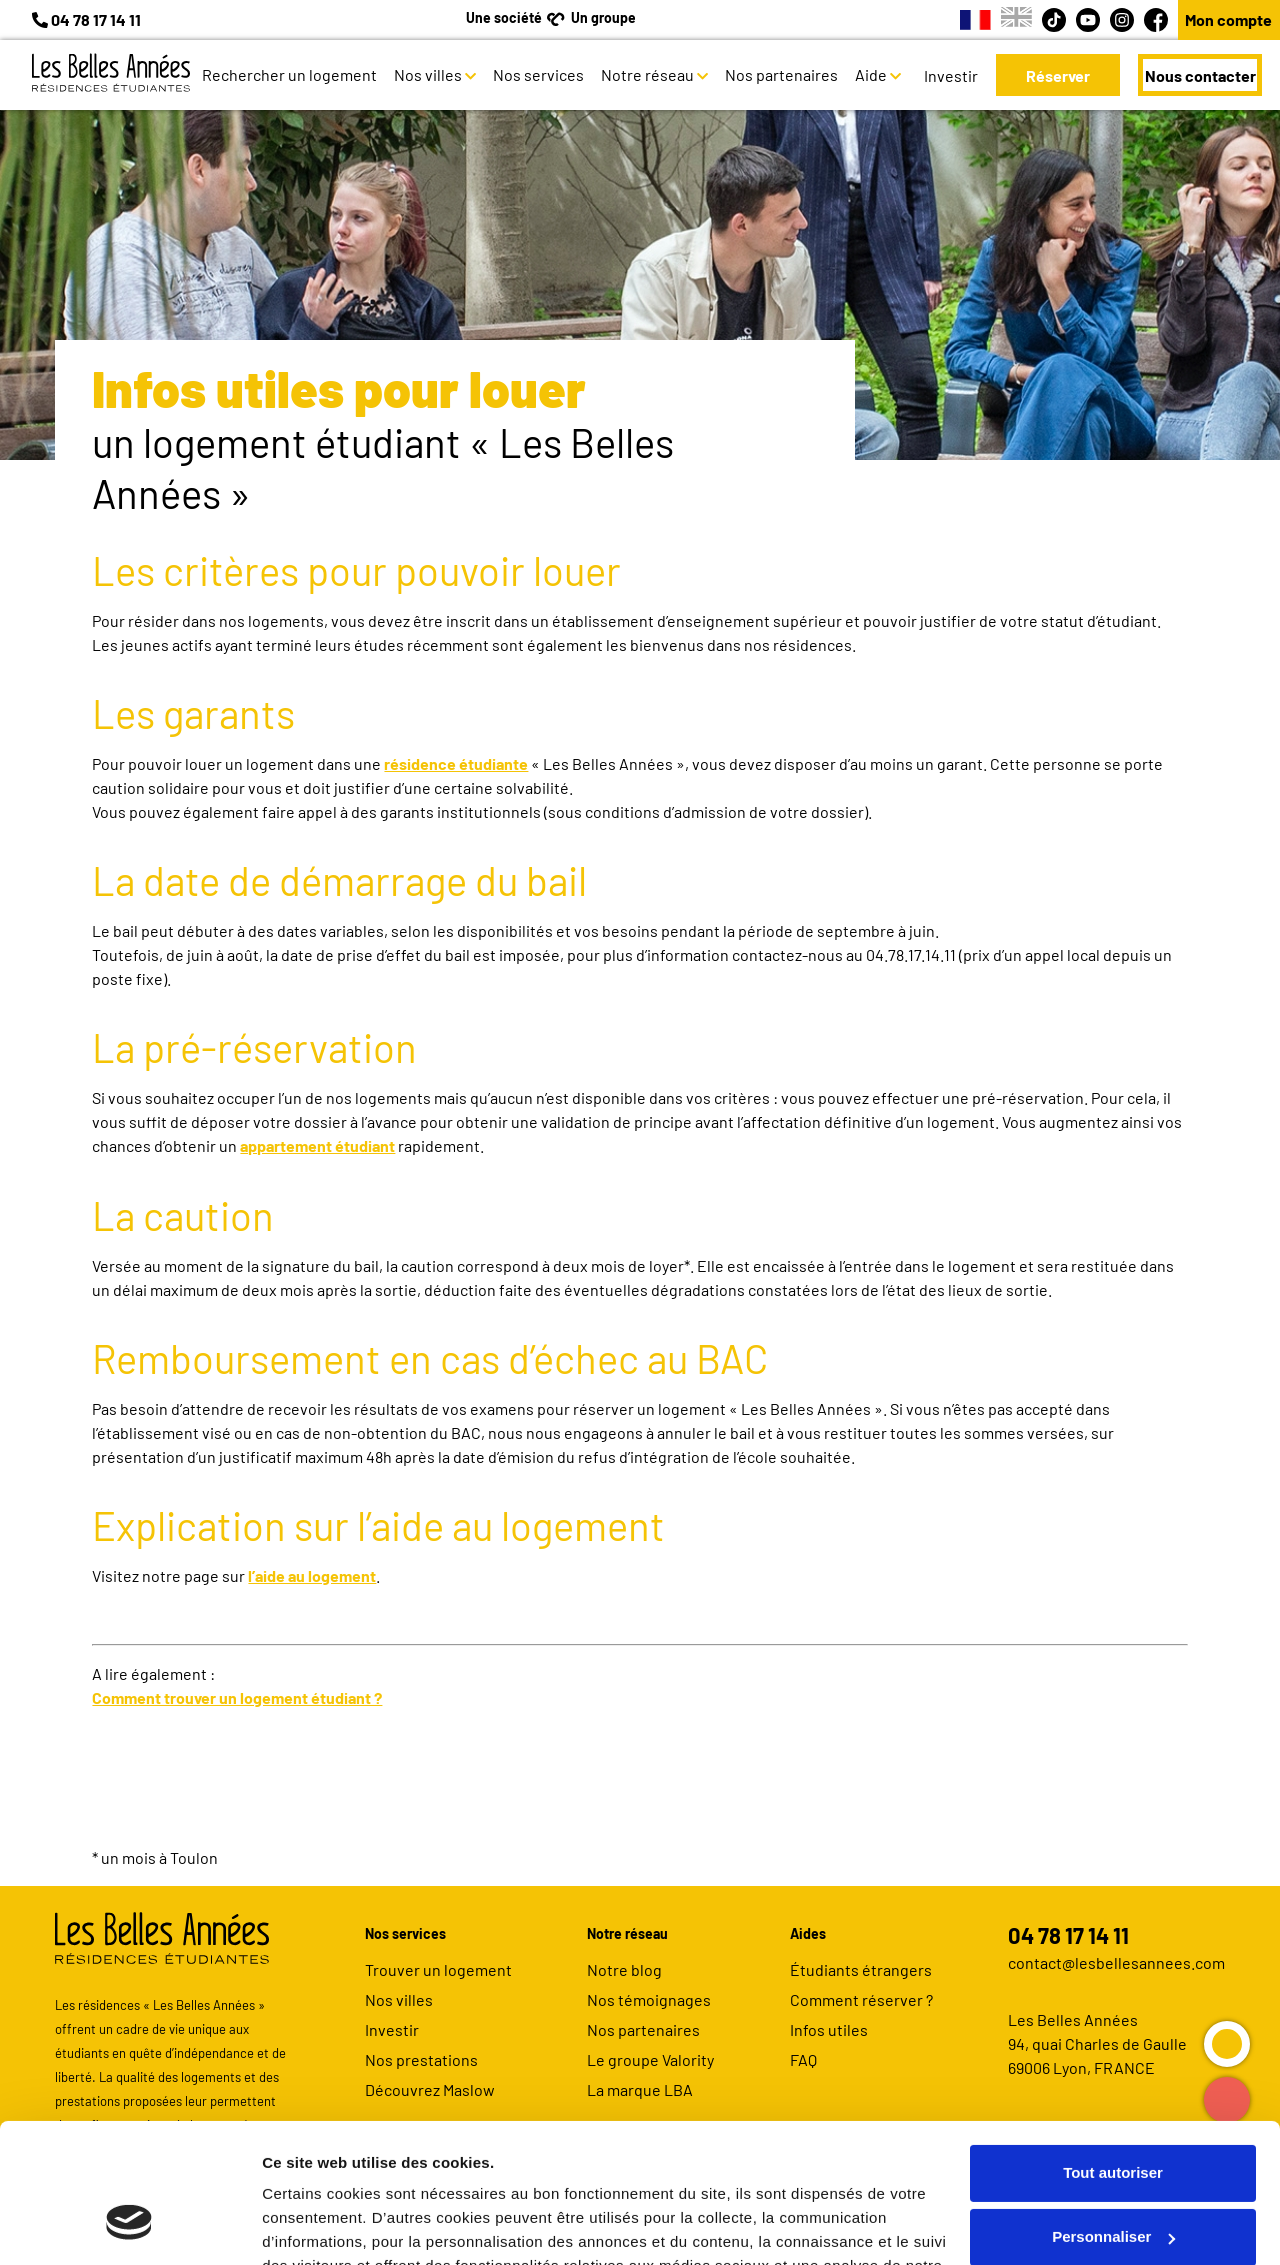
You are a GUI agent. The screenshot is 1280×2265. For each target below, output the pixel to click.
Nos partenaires (781, 74)
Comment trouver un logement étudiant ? (237, 1697)
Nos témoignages (649, 1999)
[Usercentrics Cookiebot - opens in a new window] (129, 2226)
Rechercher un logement (289, 74)
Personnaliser (1113, 2117)
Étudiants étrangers (861, 1969)
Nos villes (428, 74)
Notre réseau (647, 74)
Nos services (538, 74)
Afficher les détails (329, 2225)
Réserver (1058, 75)
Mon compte (1228, 19)
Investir (951, 75)
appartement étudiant (317, 1145)
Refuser (1113, 2181)
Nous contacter (1200, 75)
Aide (871, 74)
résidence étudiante (456, 763)
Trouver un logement (438, 1969)
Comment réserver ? (861, 1999)
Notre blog (624, 1969)
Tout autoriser (1113, 2053)
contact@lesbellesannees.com (1116, 1962)
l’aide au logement (312, 1575)
